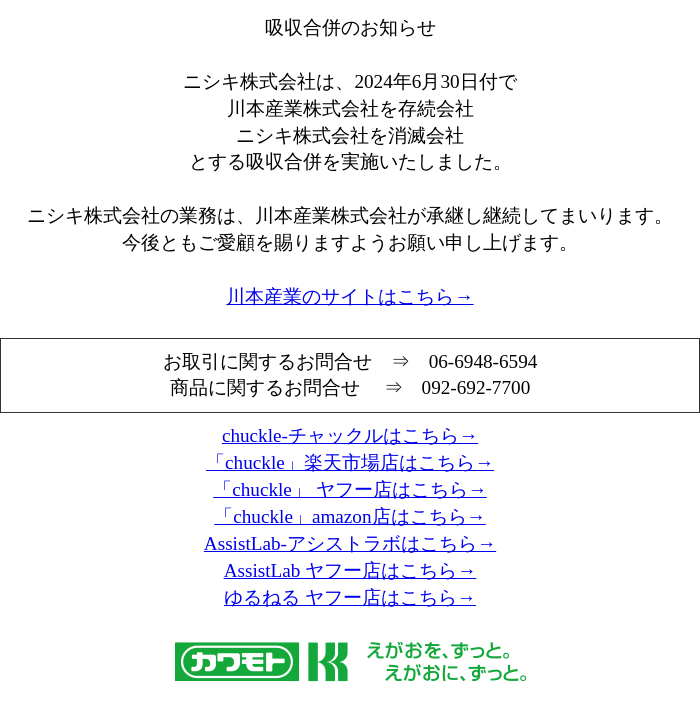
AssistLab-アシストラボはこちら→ (350, 543)
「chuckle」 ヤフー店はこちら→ (350, 489)
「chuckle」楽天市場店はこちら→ (350, 462)
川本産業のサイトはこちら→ (349, 296)
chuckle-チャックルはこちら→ (350, 435)
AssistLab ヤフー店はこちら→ (350, 570)
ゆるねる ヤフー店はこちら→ (350, 597)
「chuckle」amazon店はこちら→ (350, 516)
